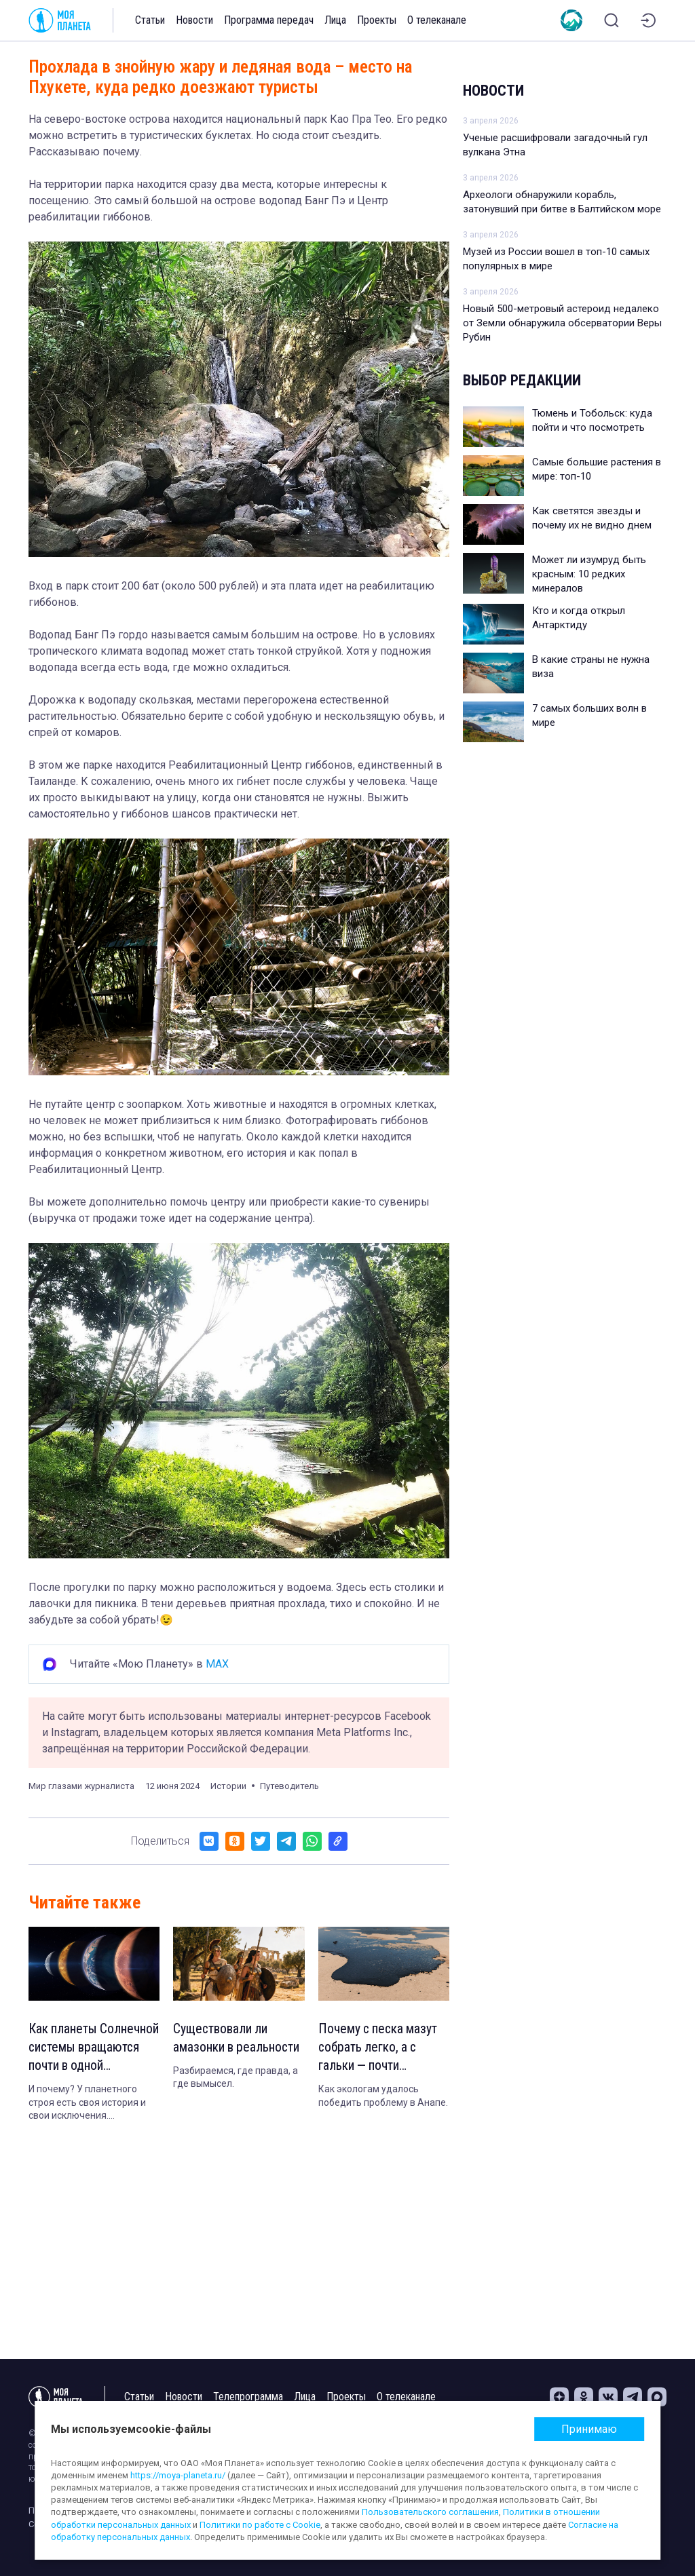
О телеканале (436, 20)
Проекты (376, 20)
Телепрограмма (248, 2396)
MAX (217, 1663)
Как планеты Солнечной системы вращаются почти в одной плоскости (83, 2049)
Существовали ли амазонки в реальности (237, 2038)
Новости (194, 20)
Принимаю (589, 2429)
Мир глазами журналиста (81, 1786)
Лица (335, 20)
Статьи (150, 20)
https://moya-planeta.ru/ (177, 2475)
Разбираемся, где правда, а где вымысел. (235, 2078)
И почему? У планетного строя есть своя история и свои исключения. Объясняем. (87, 2105)
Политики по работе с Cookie (260, 2525)
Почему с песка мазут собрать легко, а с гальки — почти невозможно (379, 2049)
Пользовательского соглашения (430, 2512)
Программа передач (269, 20)
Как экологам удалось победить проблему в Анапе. (383, 2097)
